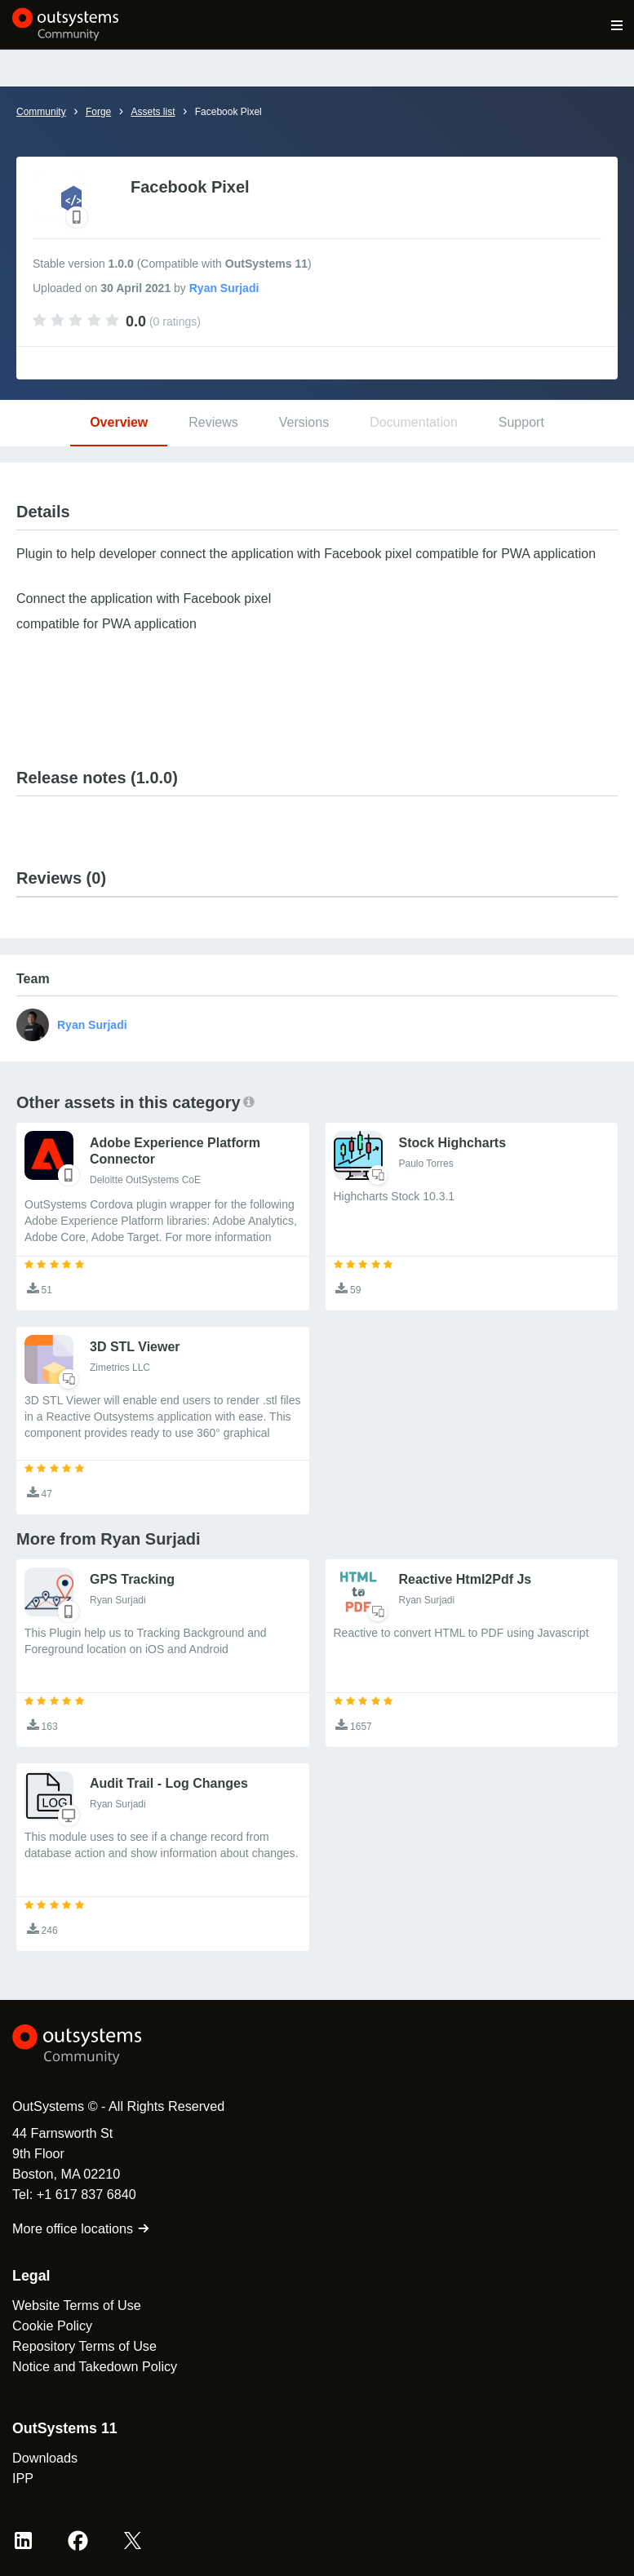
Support (521, 422)
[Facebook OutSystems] (78, 2540)
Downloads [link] (45, 2457)
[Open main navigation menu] (617, 24)
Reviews (212, 422)
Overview (119, 422)
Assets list (153, 111)
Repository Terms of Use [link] (84, 2346)
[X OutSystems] (133, 2540)
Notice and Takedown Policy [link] (94, 2366)
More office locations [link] (81, 2228)
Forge (98, 111)
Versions (304, 422)
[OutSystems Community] (65, 24)
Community (41, 111)
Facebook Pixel (228, 111)
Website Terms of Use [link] (76, 2305)
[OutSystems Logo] (102, 2044)
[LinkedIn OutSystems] (23, 2540)
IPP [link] (22, 2478)
